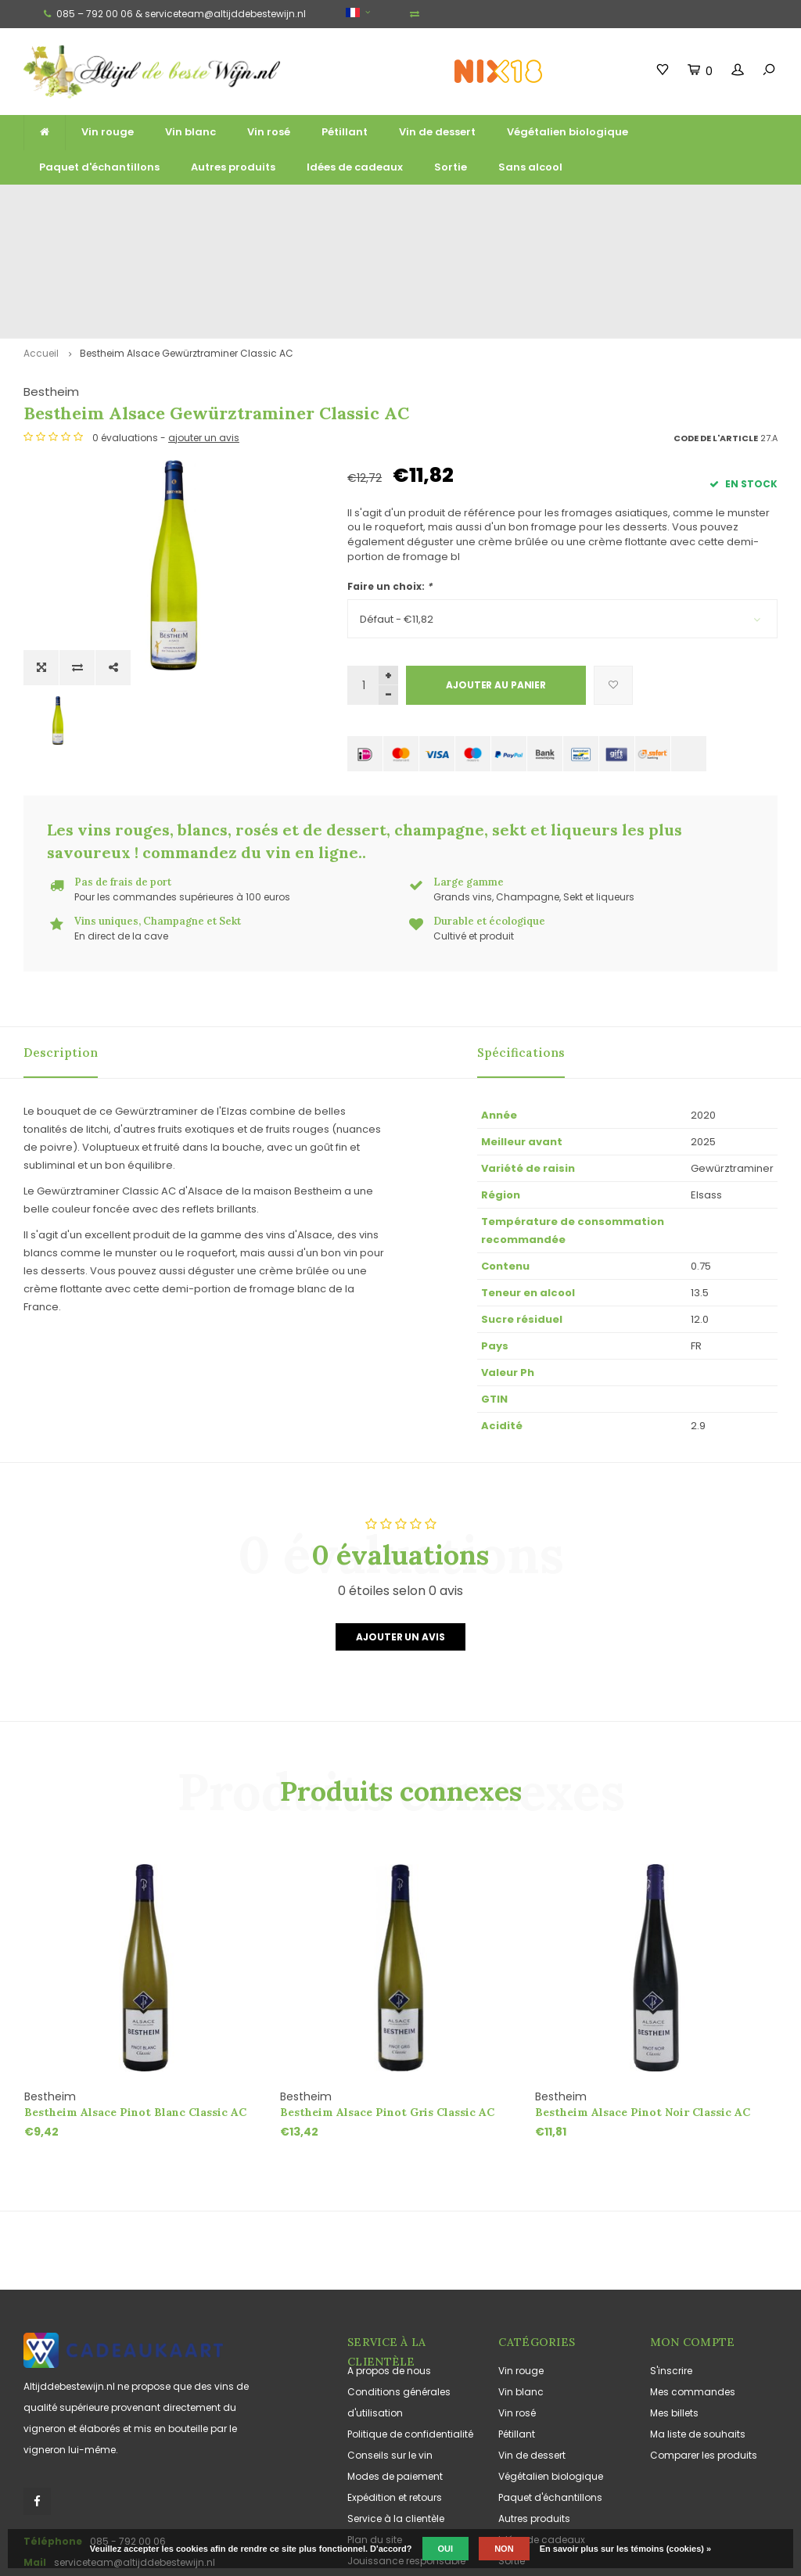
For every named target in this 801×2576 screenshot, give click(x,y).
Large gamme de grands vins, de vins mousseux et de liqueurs (276, 204)
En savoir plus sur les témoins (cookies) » (625, 2548)
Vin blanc (190, 131)
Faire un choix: (389, 474)
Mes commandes (692, 2280)
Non (503, 2548)
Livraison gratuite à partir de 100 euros (95, 204)
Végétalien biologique (567, 131)
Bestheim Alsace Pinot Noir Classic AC (642, 2000)
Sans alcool (530, 167)
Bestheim (375, 279)
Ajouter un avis (400, 1525)
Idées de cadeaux (355, 167)
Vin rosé (268, 131)
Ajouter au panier (496, 573)
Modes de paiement (395, 2364)
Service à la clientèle (395, 2406)
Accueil (41, 241)
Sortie (450, 167)
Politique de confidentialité (410, 2322)
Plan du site (374, 2427)
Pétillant (344, 131)
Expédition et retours (394, 2385)
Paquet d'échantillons (99, 167)
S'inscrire (671, 2258)
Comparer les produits (703, 2343)
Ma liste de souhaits (697, 2322)
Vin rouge (107, 131)
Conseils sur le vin (390, 2343)
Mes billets (674, 2301)
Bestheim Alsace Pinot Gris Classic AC (387, 2000)
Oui (446, 2548)
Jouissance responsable (406, 2449)
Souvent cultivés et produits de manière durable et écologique (656, 204)
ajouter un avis (527, 325)
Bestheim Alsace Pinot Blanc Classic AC (135, 2000)
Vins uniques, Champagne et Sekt (461, 204)
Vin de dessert (437, 131)
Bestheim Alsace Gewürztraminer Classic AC (186, 241)
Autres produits (233, 167)
